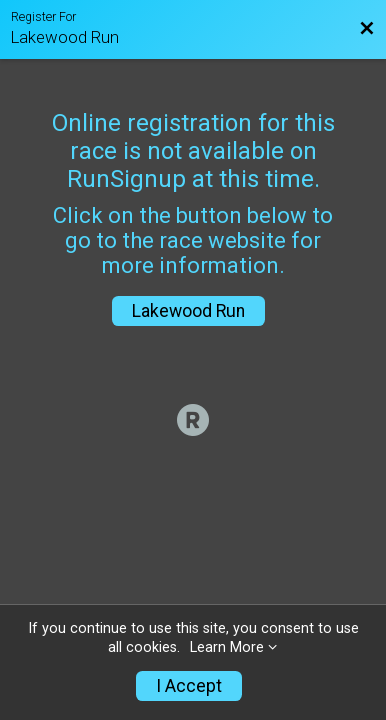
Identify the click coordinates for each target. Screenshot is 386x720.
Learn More (227, 647)
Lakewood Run (188, 311)
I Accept (189, 686)
